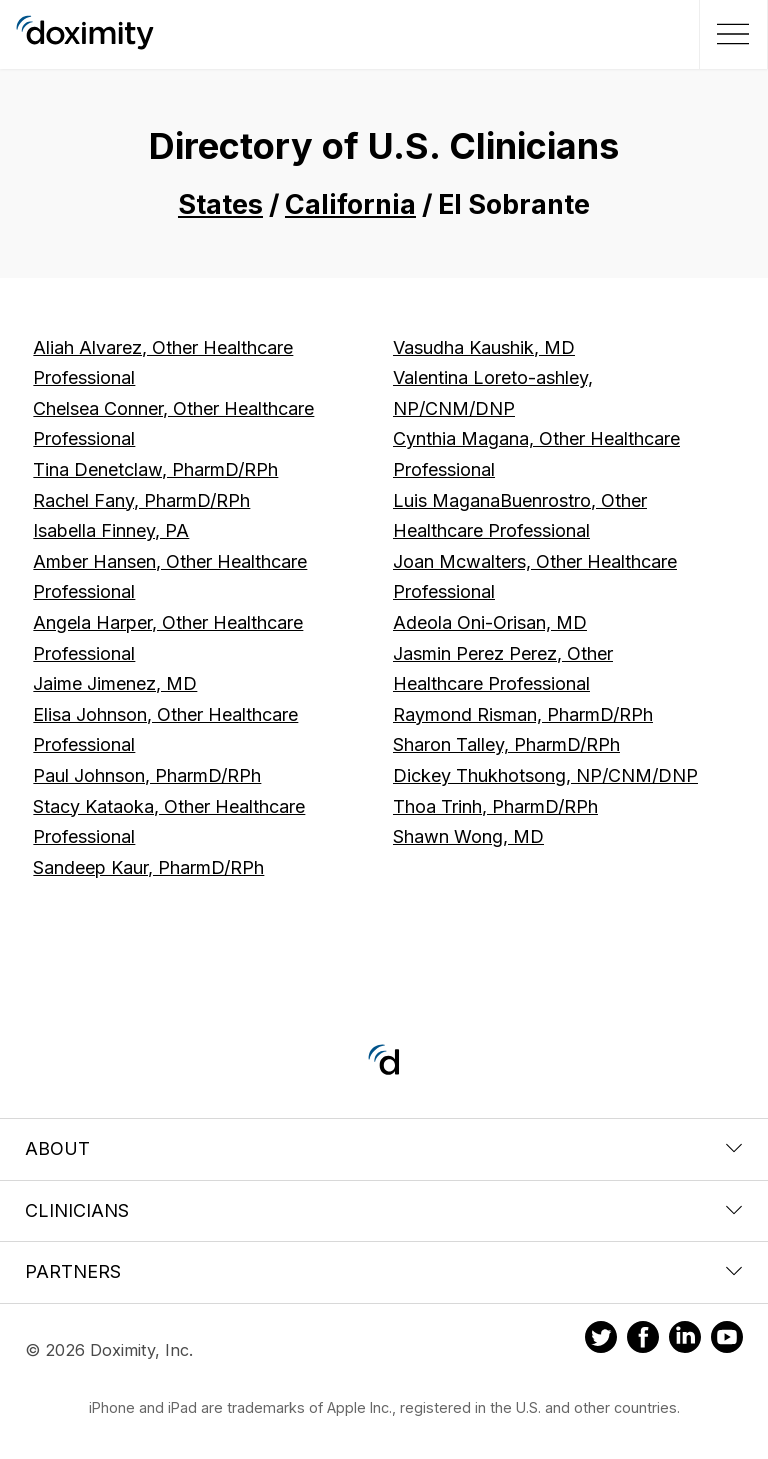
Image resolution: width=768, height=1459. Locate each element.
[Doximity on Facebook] (643, 1340)
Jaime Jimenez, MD (115, 683)
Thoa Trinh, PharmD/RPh (495, 806)
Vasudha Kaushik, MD (484, 347)
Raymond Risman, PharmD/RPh (523, 714)
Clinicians (384, 1210)
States (220, 204)
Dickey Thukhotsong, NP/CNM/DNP (545, 775)
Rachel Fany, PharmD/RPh (141, 500)
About (384, 1148)
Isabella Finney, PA (111, 530)
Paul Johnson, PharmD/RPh (147, 775)
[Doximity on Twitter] (601, 1340)
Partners (384, 1271)
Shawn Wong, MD (468, 836)
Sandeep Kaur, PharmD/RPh (148, 867)
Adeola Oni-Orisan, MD (490, 622)
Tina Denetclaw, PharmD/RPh (155, 469)
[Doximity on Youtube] (727, 1340)
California (350, 204)
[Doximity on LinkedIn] (685, 1340)
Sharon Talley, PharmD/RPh (506, 744)
